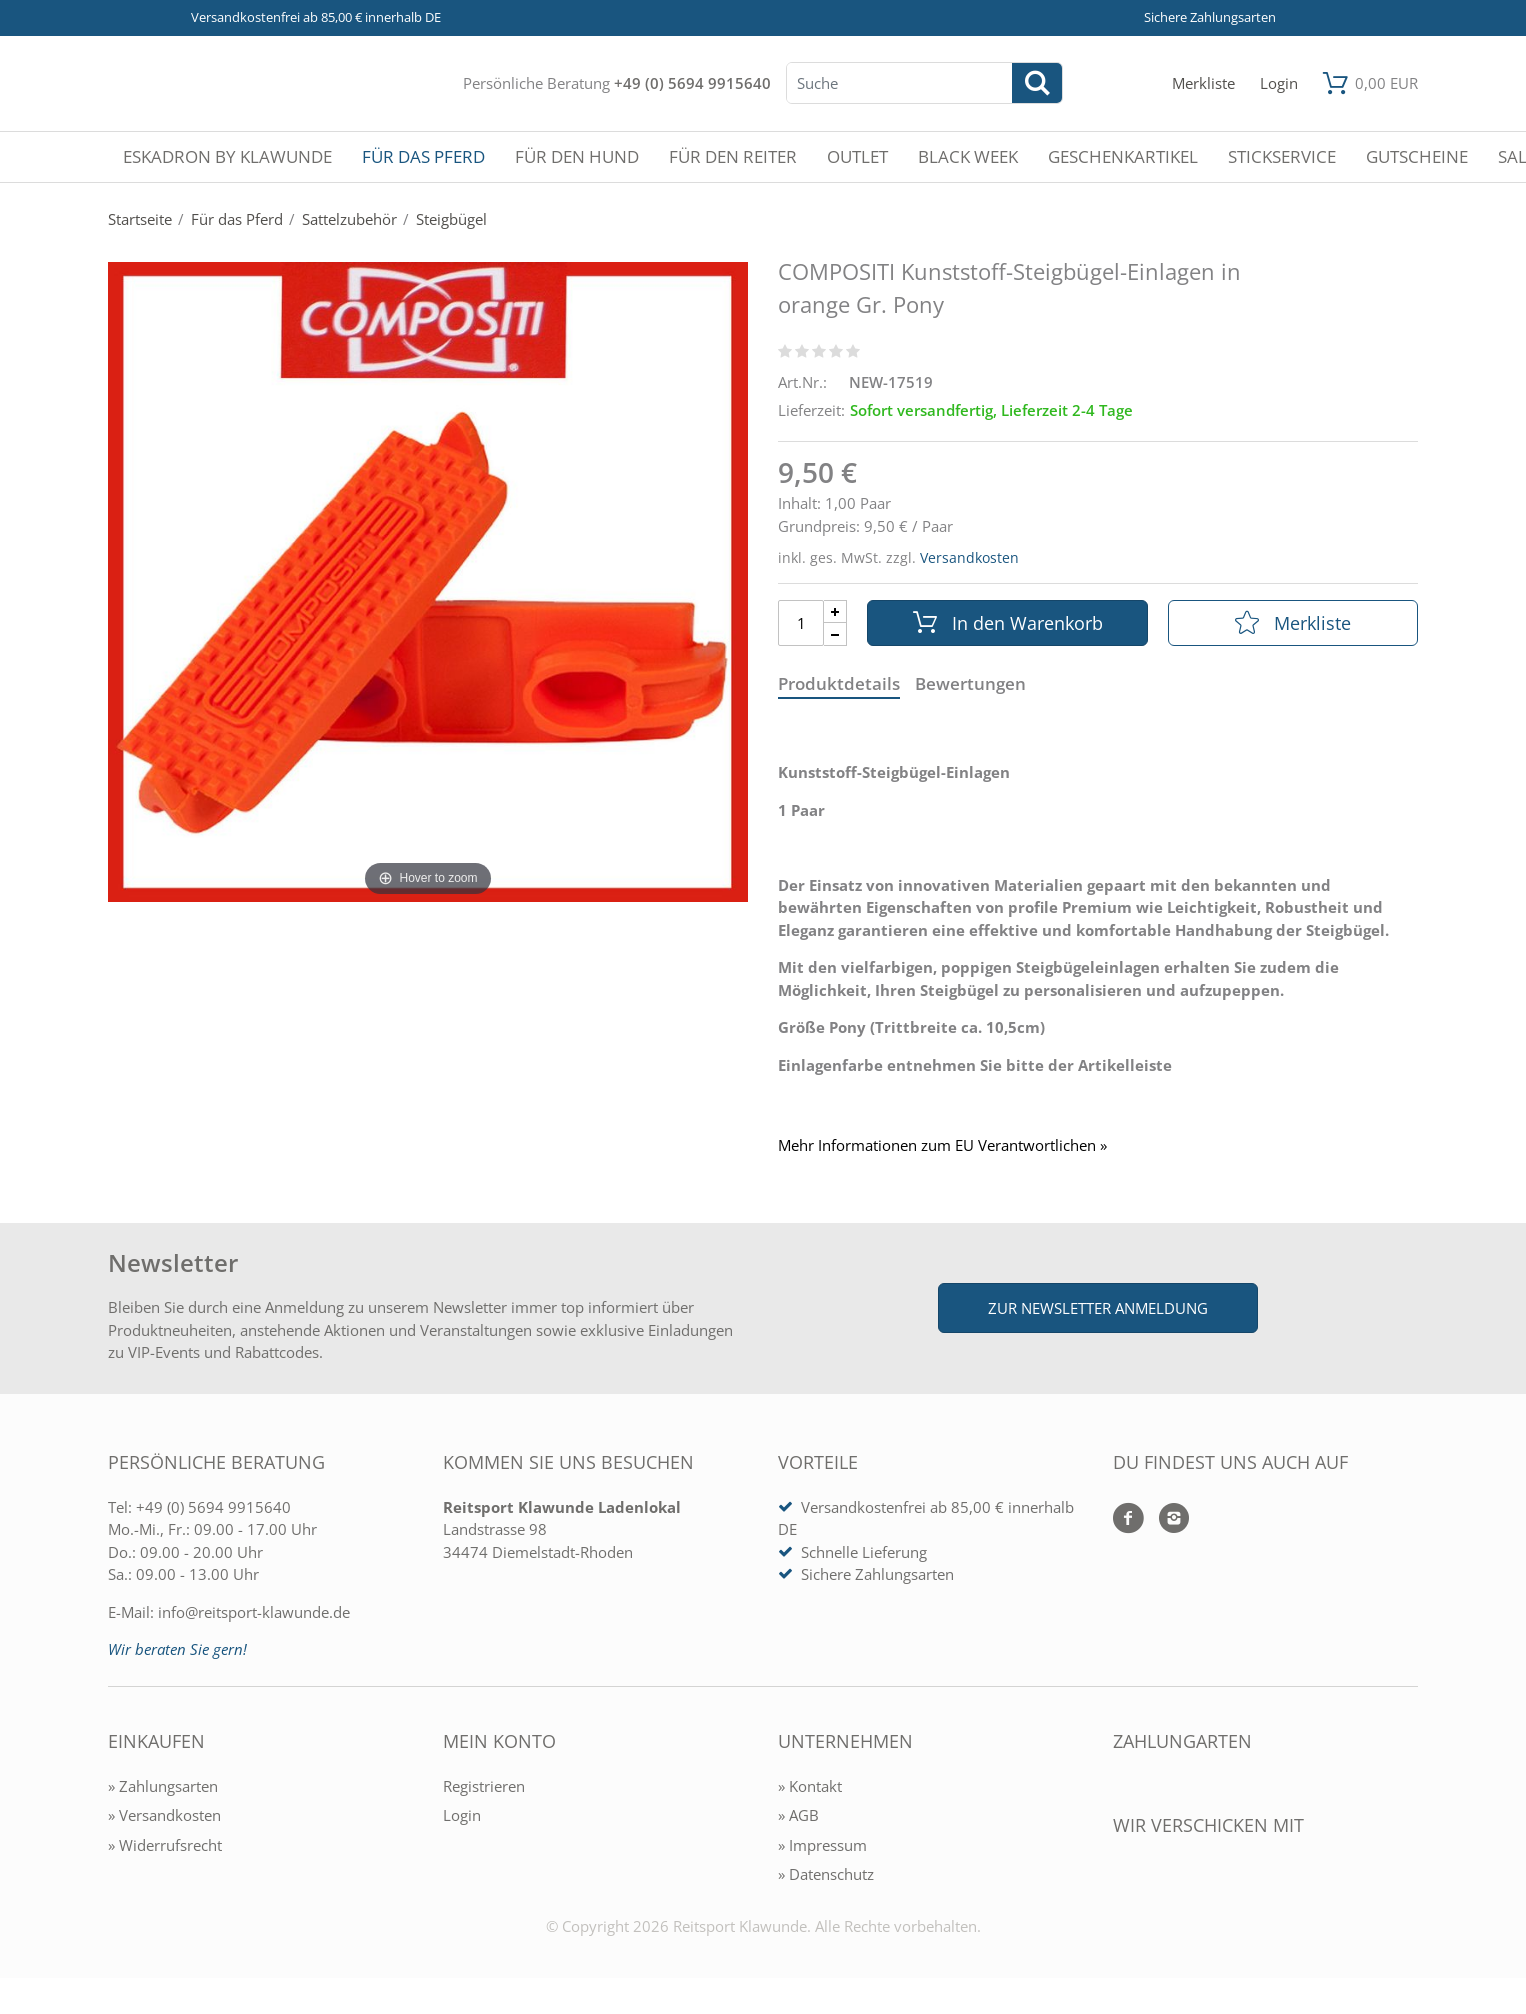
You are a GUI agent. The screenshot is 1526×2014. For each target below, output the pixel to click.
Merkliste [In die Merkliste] (1293, 623)
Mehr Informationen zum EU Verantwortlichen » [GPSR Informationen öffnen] (942, 1145)
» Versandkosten (164, 1815)
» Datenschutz (826, 1874)
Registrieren (484, 1786)
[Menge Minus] (835, 634)
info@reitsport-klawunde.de (254, 1612)
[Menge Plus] (835, 611)
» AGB (798, 1815)
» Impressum (822, 1845)
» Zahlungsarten (163, 1786)
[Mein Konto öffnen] (1279, 83)
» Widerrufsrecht (165, 1845)
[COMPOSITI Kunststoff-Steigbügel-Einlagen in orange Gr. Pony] (428, 580)
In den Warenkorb (1008, 623)
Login (462, 1815)
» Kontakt (810, 1786)
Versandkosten (969, 557)
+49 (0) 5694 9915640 (692, 83)
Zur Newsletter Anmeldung (1098, 1308)
